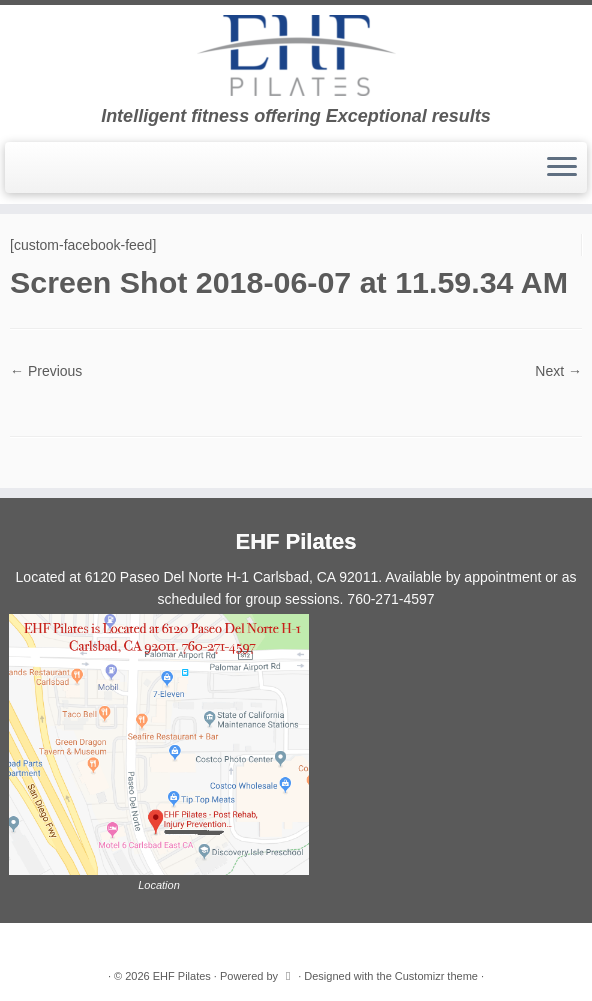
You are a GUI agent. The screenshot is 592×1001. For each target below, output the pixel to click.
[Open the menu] (562, 168)
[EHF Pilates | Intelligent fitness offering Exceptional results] (296, 55)
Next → (558, 371)
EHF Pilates (182, 976)
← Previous (46, 371)
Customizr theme (436, 976)
